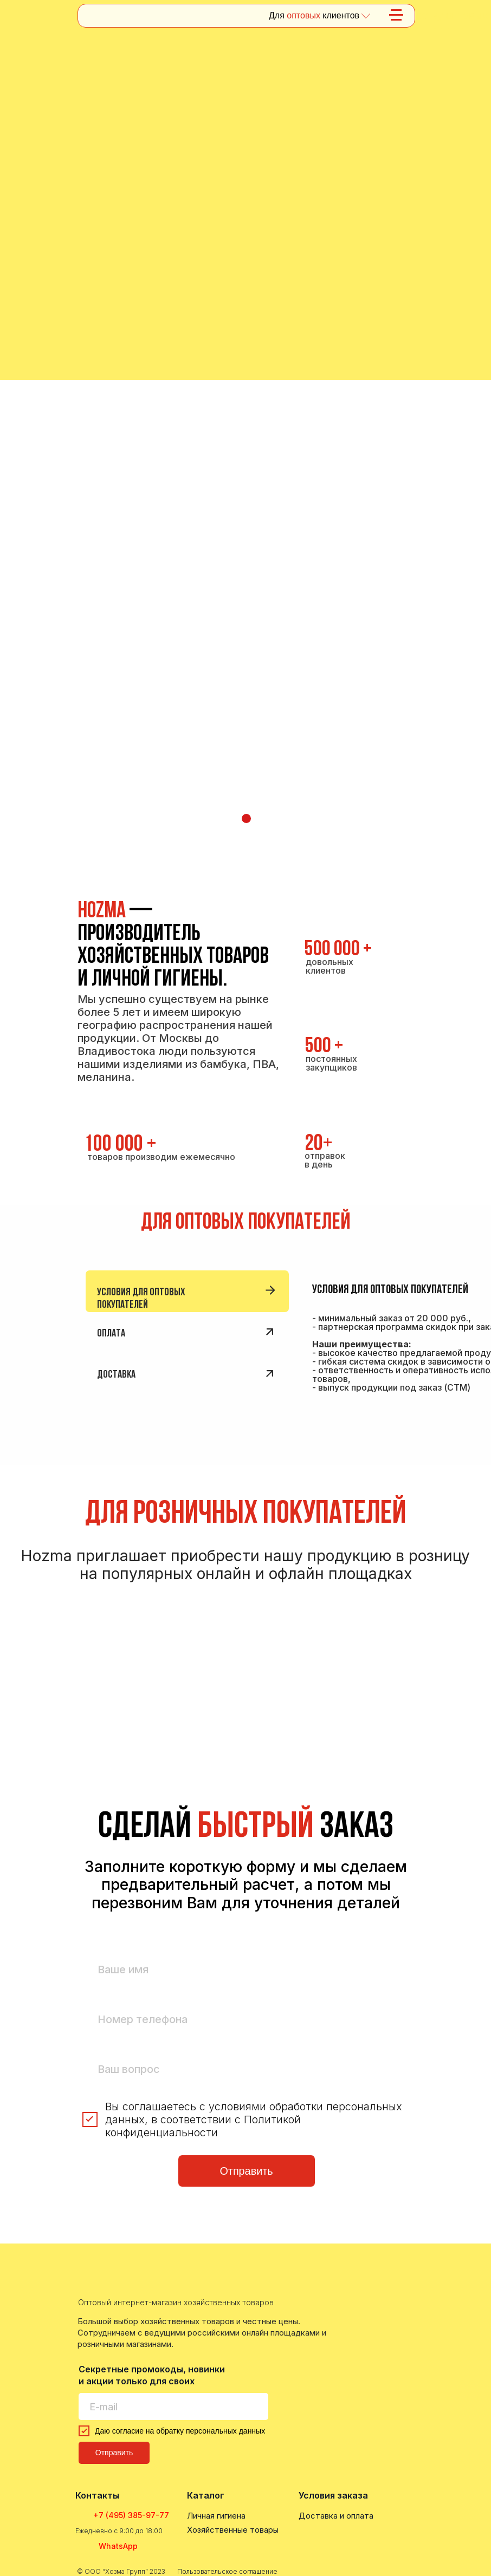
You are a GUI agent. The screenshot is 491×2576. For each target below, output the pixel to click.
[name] (246, 1970)
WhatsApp (118, 2546)
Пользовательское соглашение (227, 2571)
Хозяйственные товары (233, 2530)
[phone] (246, 2019)
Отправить (246, 2171)
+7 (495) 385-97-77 (131, 2515)
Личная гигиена (216, 2515)
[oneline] (246, 2069)
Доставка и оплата (336, 2515)
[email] (173, 2406)
